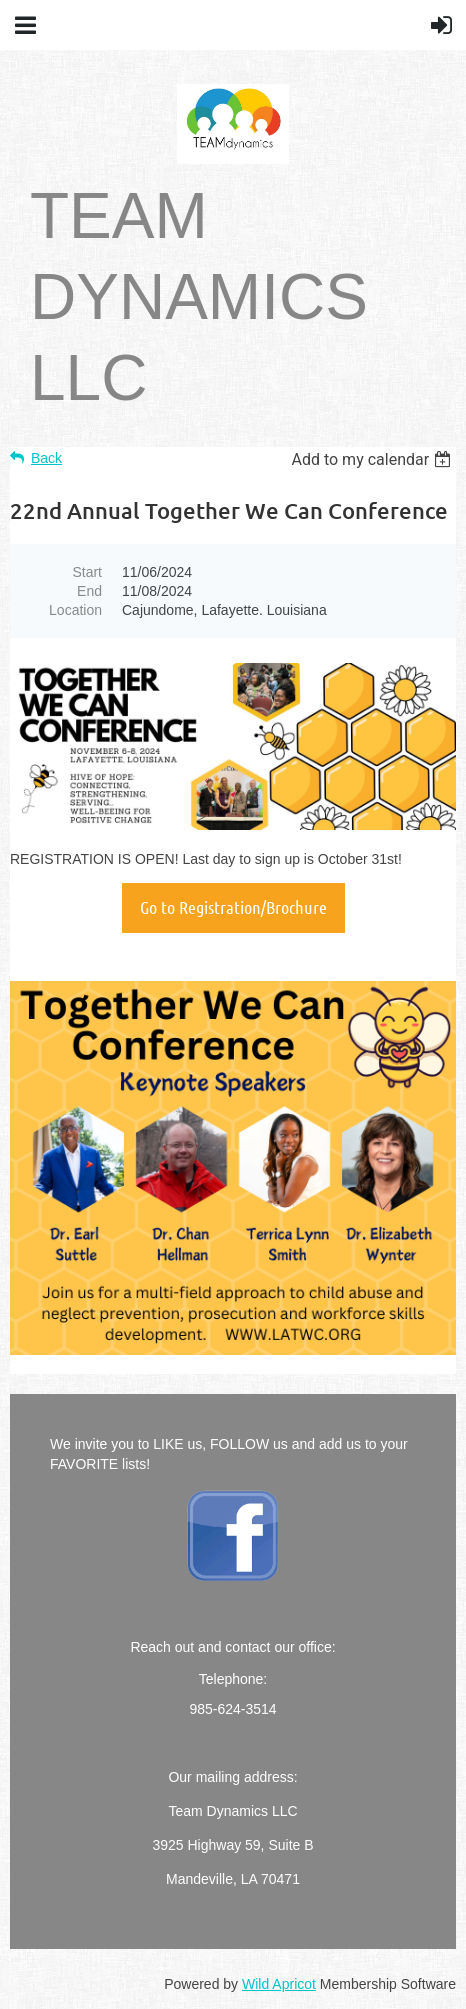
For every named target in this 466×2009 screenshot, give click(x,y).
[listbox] (373, 459)
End (89, 591)
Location (75, 610)
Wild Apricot (279, 1984)
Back (46, 458)
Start (87, 572)
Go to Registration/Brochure (233, 907)
